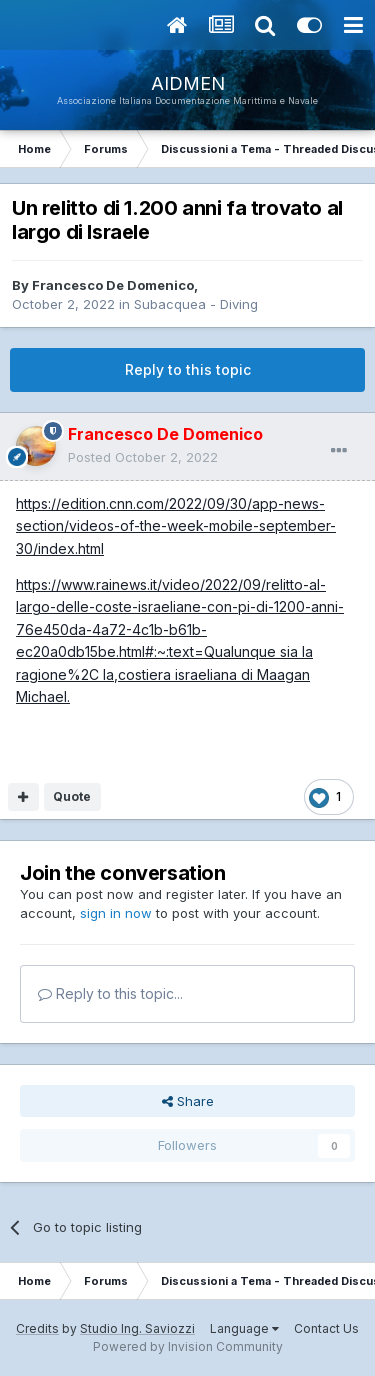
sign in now (116, 913)
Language (244, 1328)
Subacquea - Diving (196, 304)
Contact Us (326, 1328)
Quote (72, 796)
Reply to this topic (188, 369)
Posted (143, 457)
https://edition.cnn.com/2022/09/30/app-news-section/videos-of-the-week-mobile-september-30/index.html (176, 526)
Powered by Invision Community (188, 1346)
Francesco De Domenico (113, 285)
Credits (37, 1328)
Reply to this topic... (110, 993)
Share (188, 1101)
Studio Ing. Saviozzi (137, 1328)
